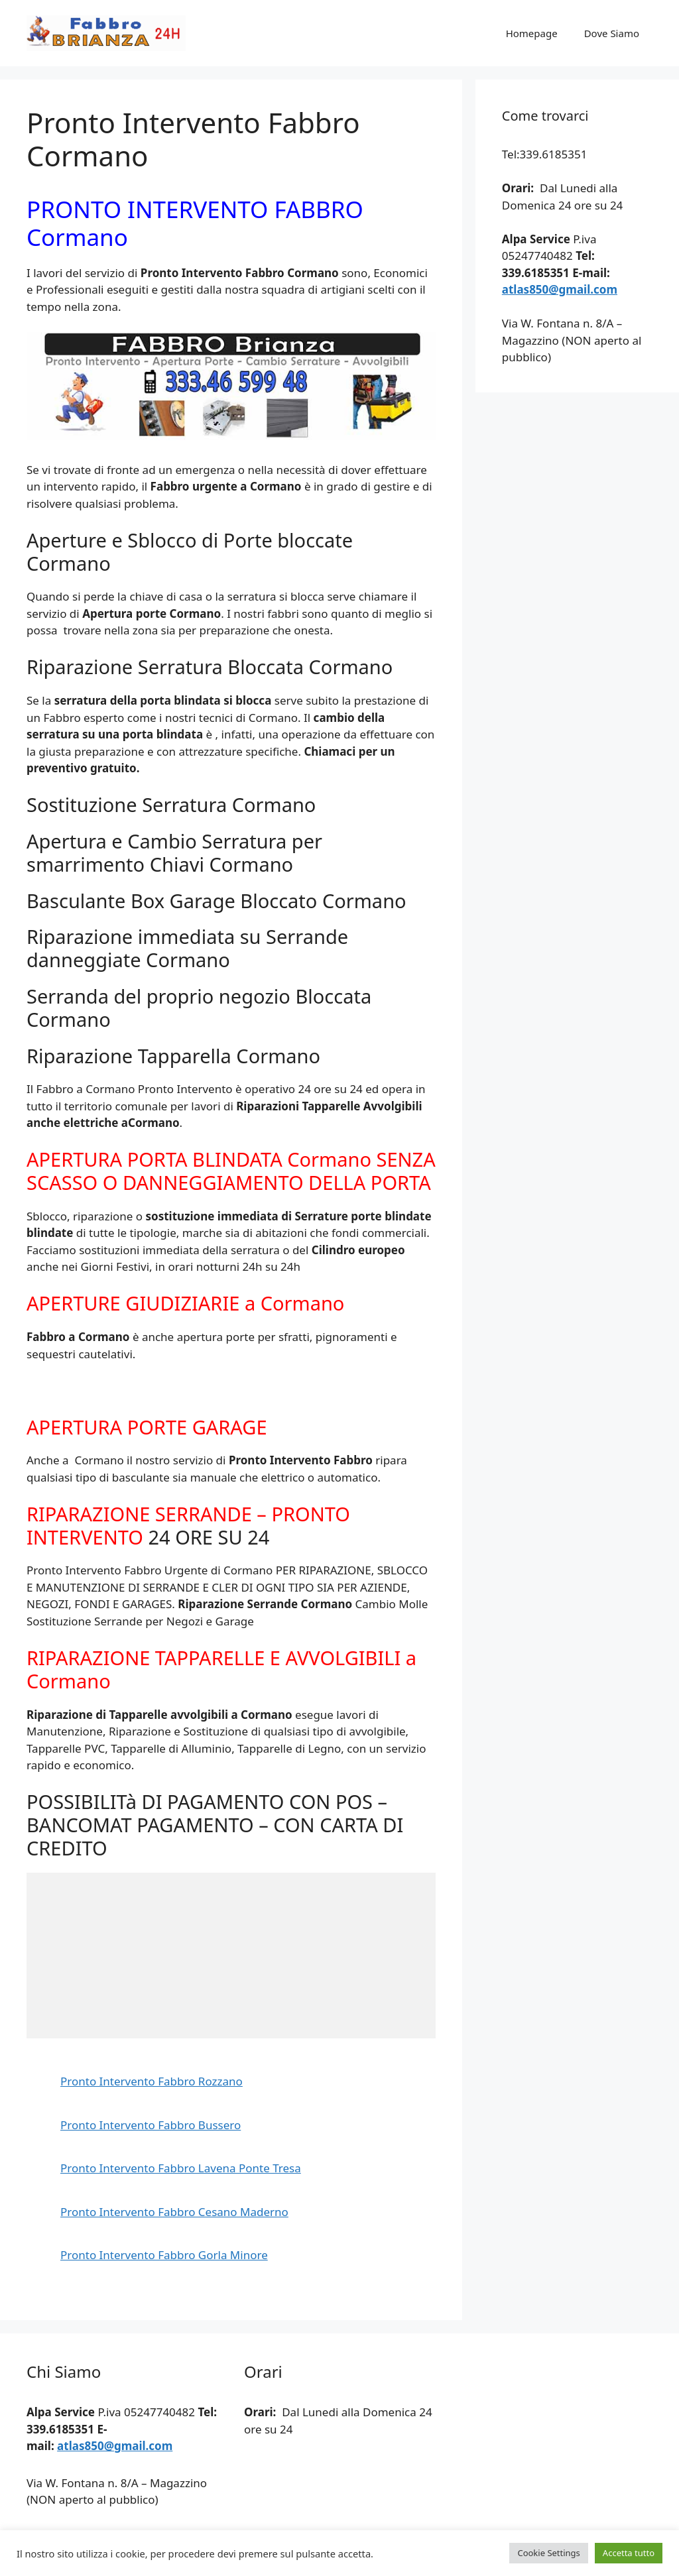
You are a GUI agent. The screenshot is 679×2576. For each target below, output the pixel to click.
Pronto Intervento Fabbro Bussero (150, 2125)
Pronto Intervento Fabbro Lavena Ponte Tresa (180, 2168)
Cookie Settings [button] (548, 2553)
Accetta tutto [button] (628, 2553)
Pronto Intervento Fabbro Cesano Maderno (174, 2211)
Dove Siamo (611, 33)
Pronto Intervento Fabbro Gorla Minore (164, 2254)
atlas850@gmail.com (559, 289)
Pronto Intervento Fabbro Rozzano (151, 2081)
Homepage (532, 33)
